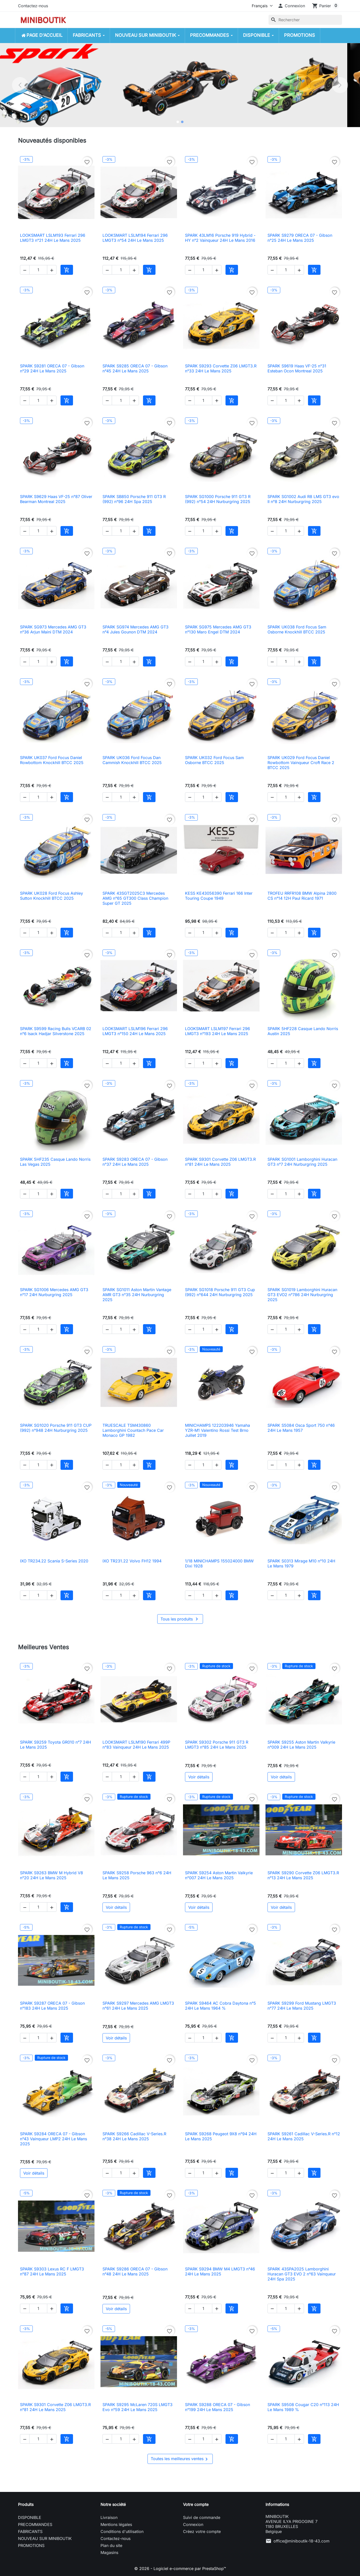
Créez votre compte (202, 2531)
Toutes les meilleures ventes (180, 2459)
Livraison (109, 2517)
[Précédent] (20, 85)
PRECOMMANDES (35, 2524)
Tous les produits (180, 1619)
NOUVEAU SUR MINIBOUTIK (45, 2538)
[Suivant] (340, 85)
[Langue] (261, 5)
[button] (291, 5)
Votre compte (195, 2504)
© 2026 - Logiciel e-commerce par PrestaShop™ (180, 2568)
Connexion (193, 2524)
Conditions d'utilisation (122, 2531)
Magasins (109, 2552)
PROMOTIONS (31, 2545)
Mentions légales (116, 2524)
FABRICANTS (30, 2531)
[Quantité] (38, 270)
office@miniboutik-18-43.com (302, 2540)
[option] (180, 85)
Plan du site (111, 2545)
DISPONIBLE (29, 2517)
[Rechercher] (305, 20)
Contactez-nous (33, 5)
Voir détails (198, 1776)
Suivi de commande (201, 2517)
